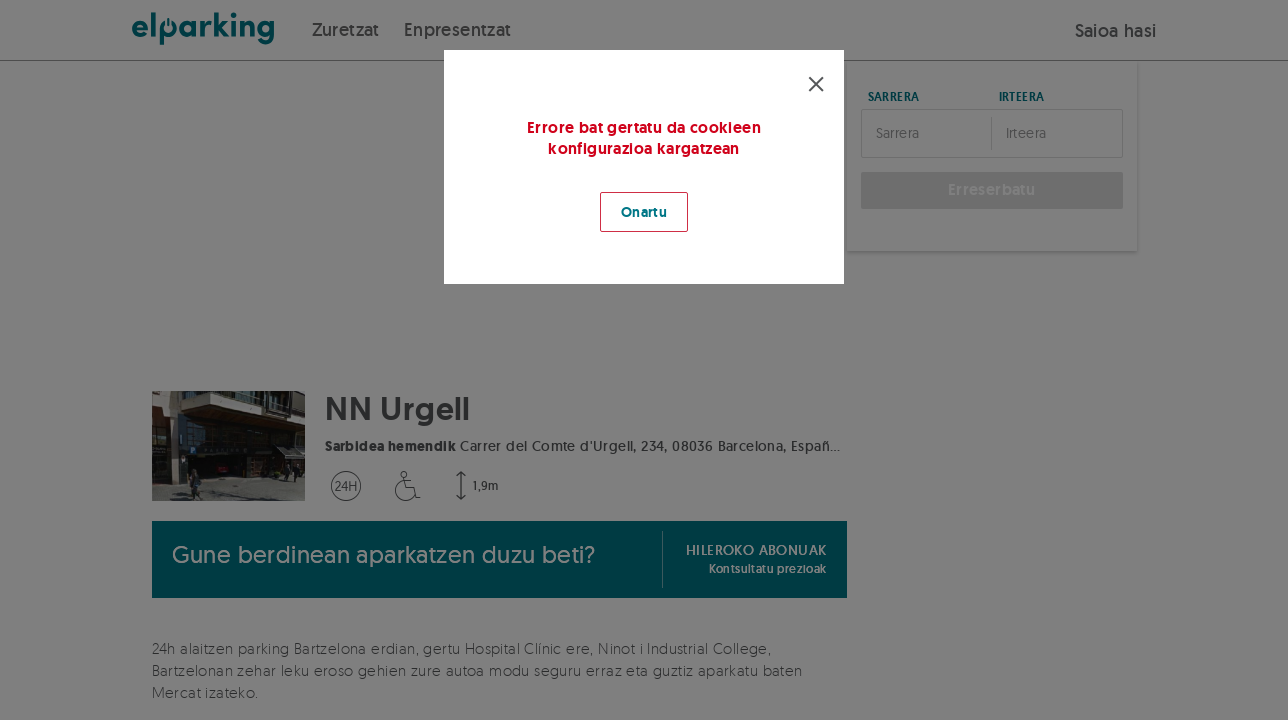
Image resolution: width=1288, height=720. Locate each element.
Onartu (644, 212)
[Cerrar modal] (816, 84)
